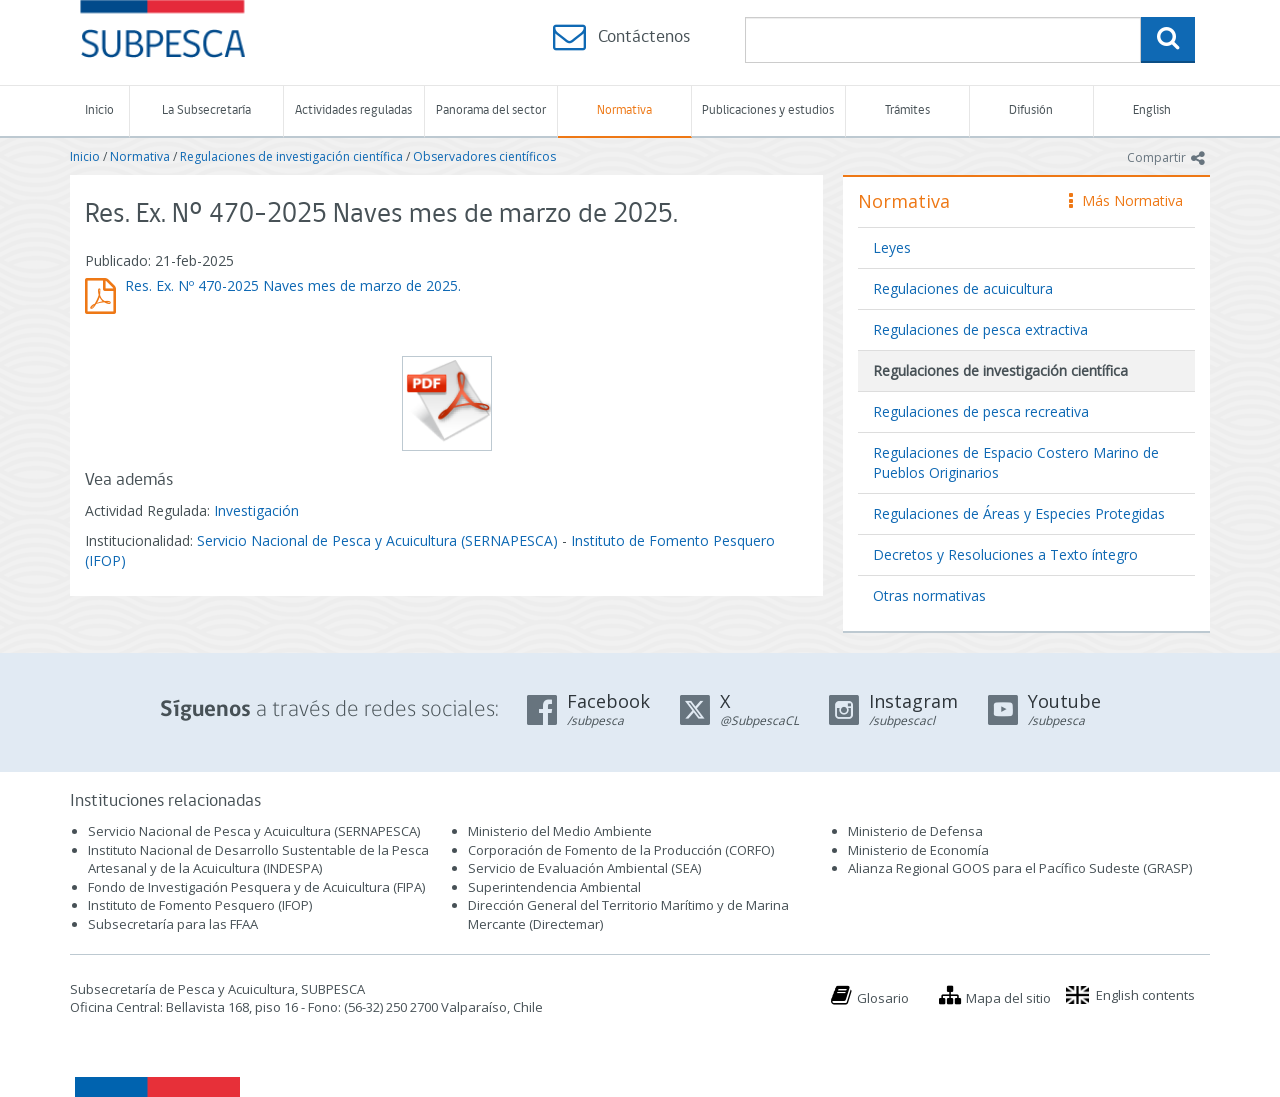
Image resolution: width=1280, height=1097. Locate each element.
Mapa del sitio (1008, 998)
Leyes (892, 247)
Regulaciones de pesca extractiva (980, 329)
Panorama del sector (491, 110)
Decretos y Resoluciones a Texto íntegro (1005, 554)
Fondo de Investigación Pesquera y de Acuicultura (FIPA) (256, 887)
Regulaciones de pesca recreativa (981, 411)
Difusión (1031, 110)
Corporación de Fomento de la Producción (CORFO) (621, 850)
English (1152, 110)
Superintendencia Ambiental (554, 887)
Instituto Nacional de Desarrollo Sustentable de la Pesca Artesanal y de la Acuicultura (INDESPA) (258, 859)
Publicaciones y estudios (768, 110)
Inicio (99, 110)
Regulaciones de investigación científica (291, 156)
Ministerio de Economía (918, 850)
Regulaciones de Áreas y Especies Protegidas (1019, 513)
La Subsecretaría (206, 110)
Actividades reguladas (353, 110)
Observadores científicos (484, 156)
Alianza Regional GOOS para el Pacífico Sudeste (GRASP (1018, 868)
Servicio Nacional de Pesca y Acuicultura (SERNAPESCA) (377, 540)
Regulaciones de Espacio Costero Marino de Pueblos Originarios (1016, 462)
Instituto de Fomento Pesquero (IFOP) (200, 905)
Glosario (883, 998)
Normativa (624, 110)
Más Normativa (1126, 200)
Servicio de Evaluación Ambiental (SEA (583, 868)
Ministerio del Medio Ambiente (560, 831)
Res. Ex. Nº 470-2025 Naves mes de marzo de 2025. (293, 285)
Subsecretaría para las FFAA (173, 924)
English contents (1145, 995)
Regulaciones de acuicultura (963, 288)
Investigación (256, 510)
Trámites (907, 110)
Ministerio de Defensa (915, 831)
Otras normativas (929, 595)
